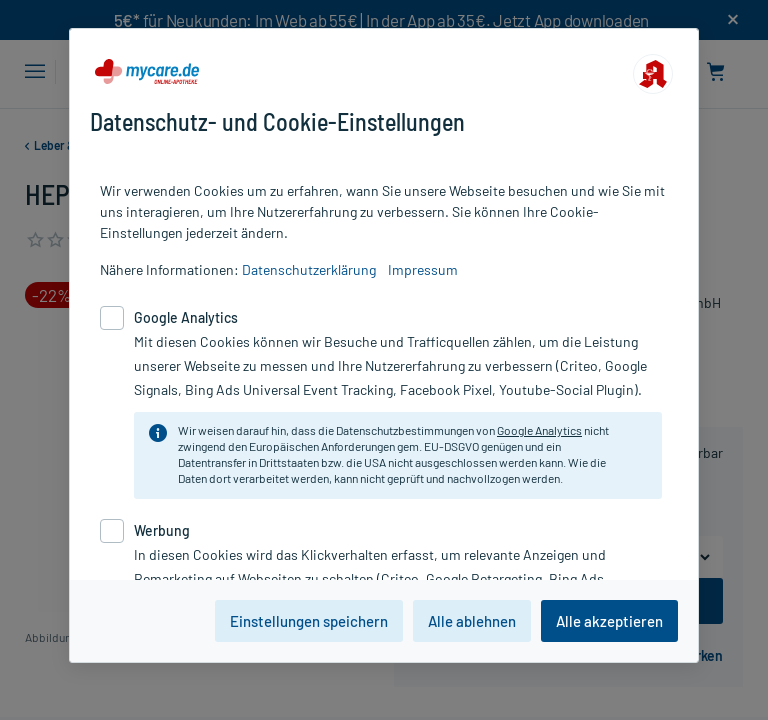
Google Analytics (539, 430)
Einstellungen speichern (309, 621)
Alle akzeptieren (609, 621)
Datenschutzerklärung (309, 269)
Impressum (423, 269)
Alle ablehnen (472, 621)
